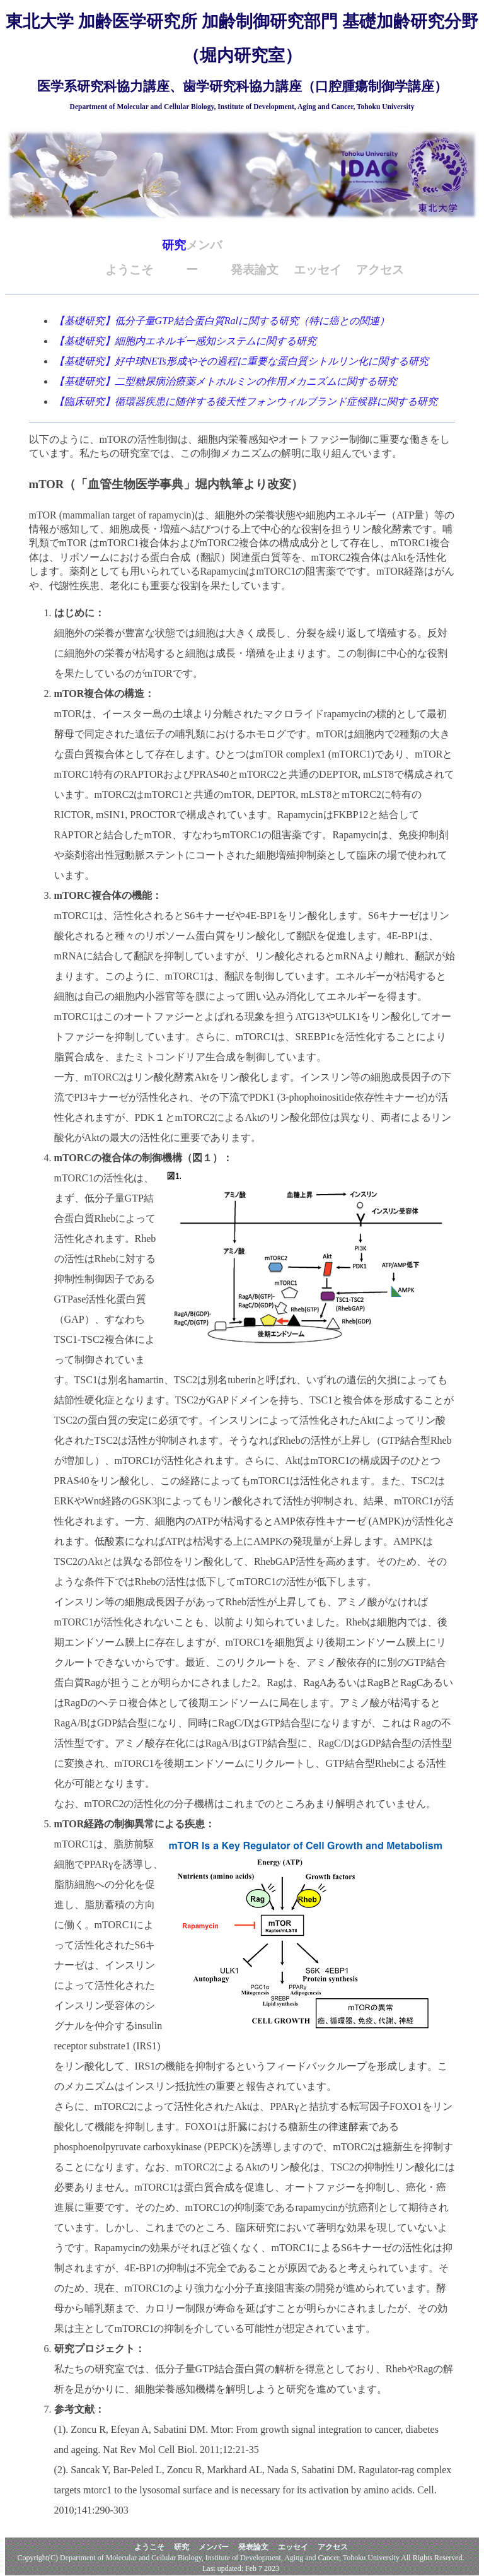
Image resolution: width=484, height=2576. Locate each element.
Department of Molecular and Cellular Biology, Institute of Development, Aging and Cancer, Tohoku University (230, 2557)
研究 (174, 245)
